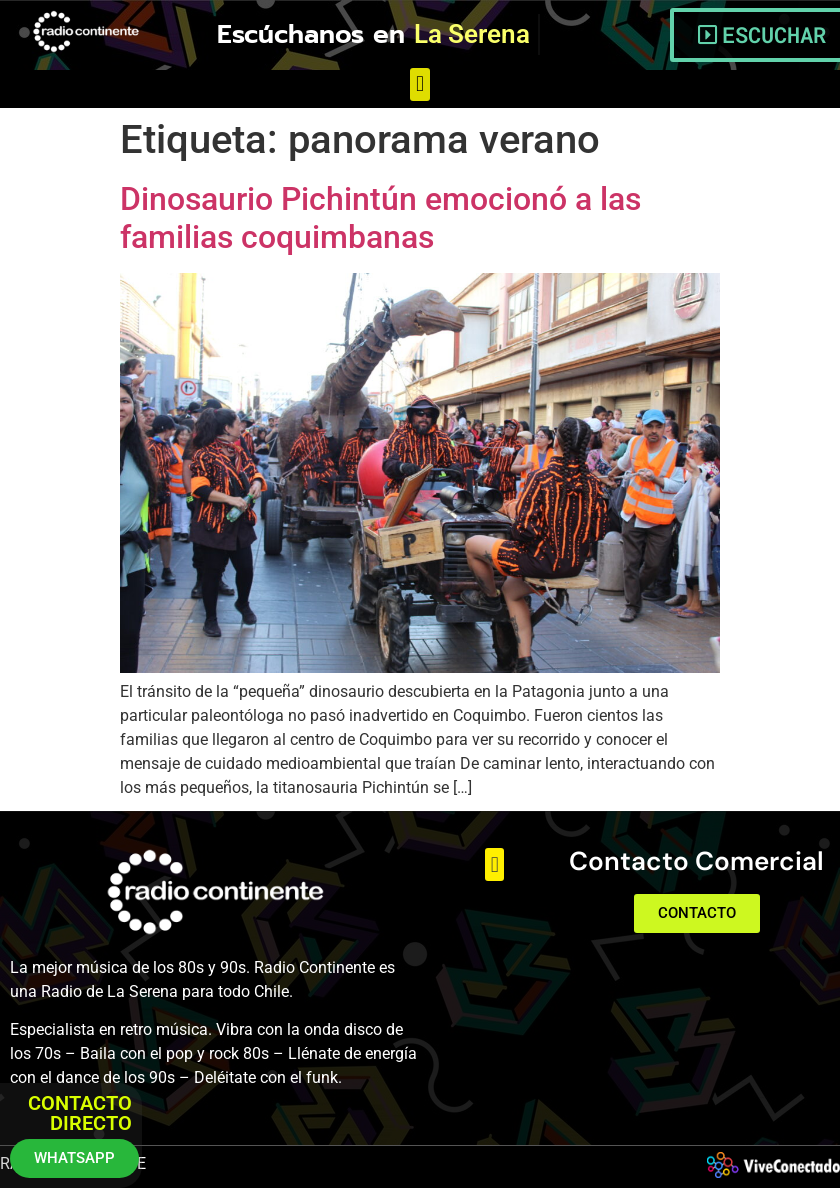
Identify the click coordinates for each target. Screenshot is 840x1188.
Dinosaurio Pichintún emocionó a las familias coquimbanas (380, 218)
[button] (419, 84)
